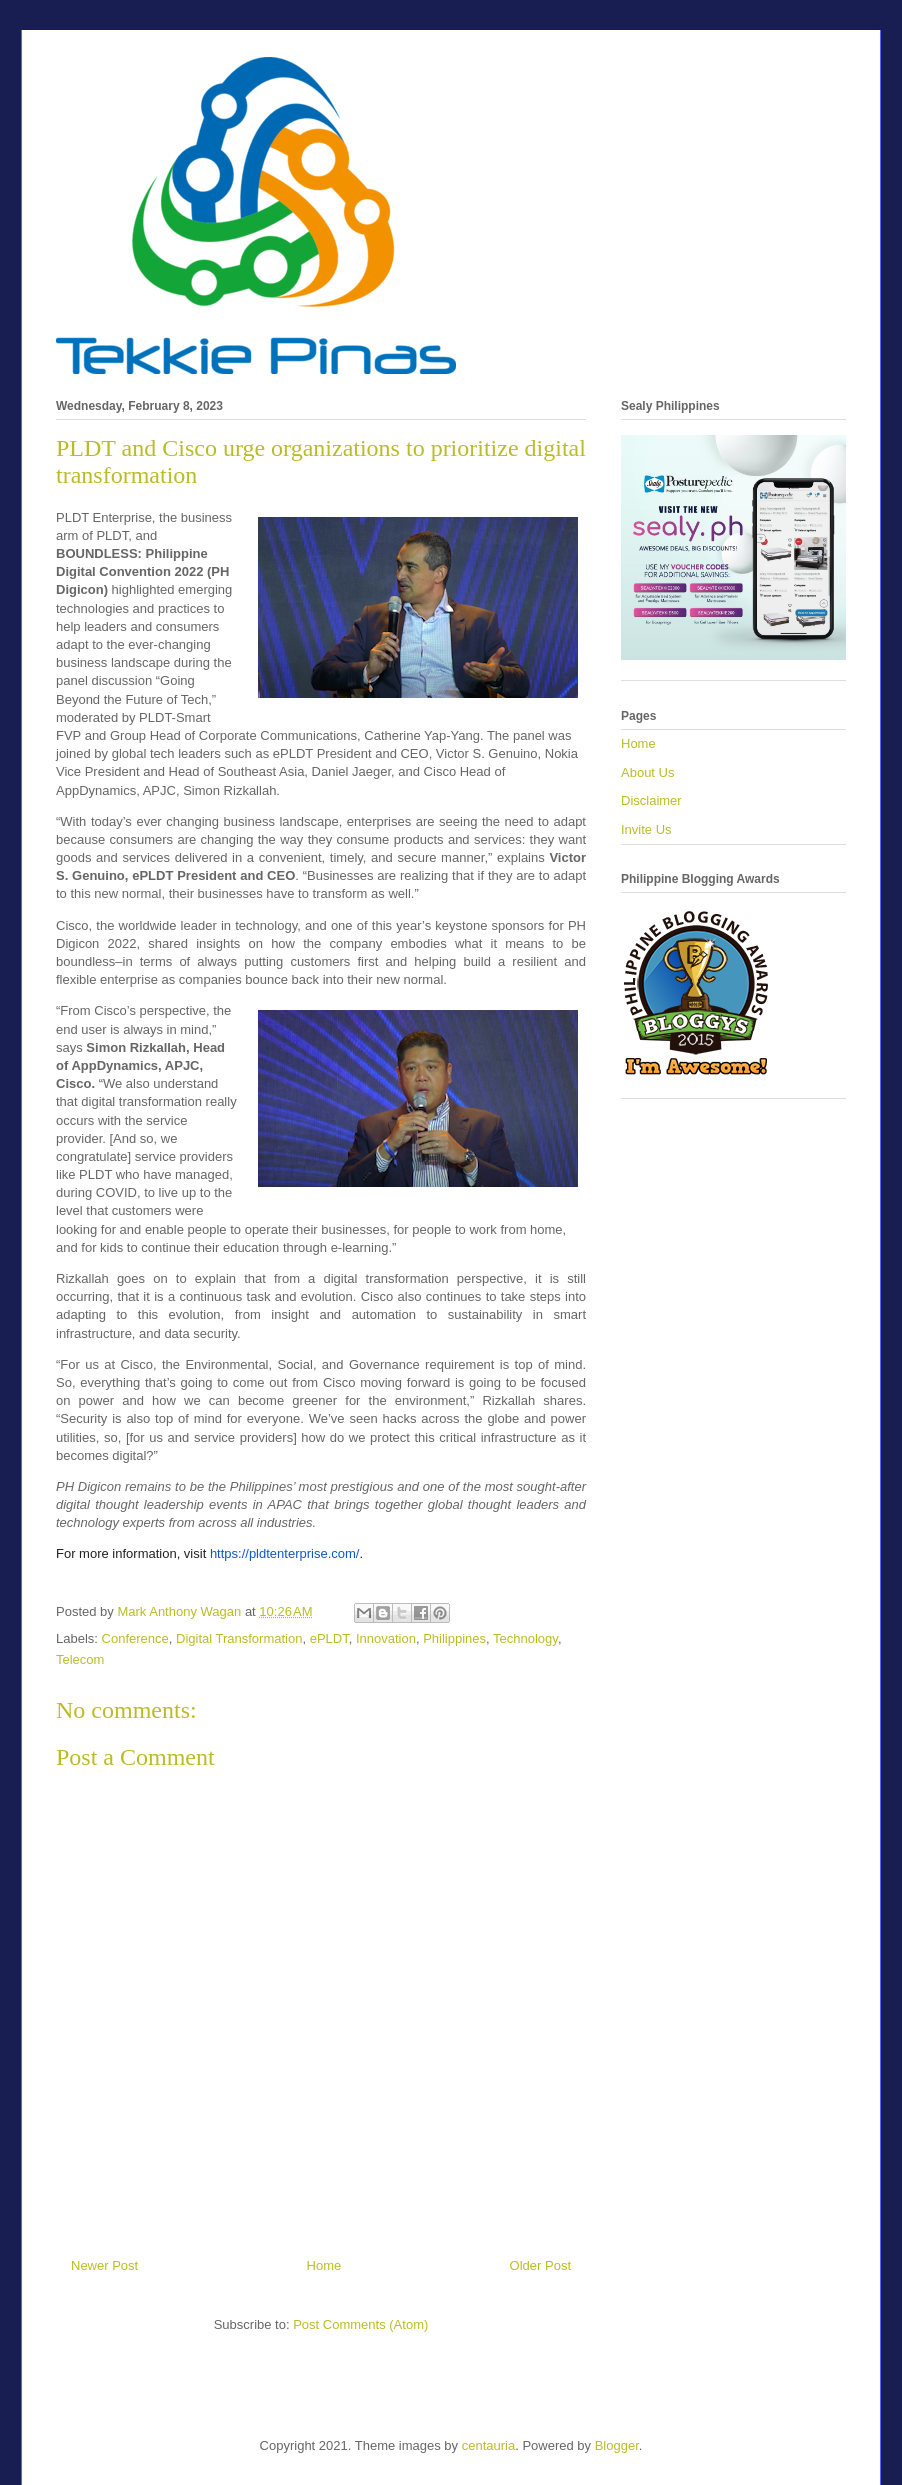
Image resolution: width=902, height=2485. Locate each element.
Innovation (386, 1638)
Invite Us (646, 829)
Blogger (617, 2445)
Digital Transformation (239, 1638)
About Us (647, 772)
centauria (488, 2445)
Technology (525, 1638)
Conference (135, 1638)
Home (324, 2265)
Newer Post (104, 2265)
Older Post (540, 2265)
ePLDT (329, 1638)
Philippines (454, 1638)
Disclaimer (651, 800)
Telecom (80, 1659)
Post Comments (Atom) (360, 2324)
